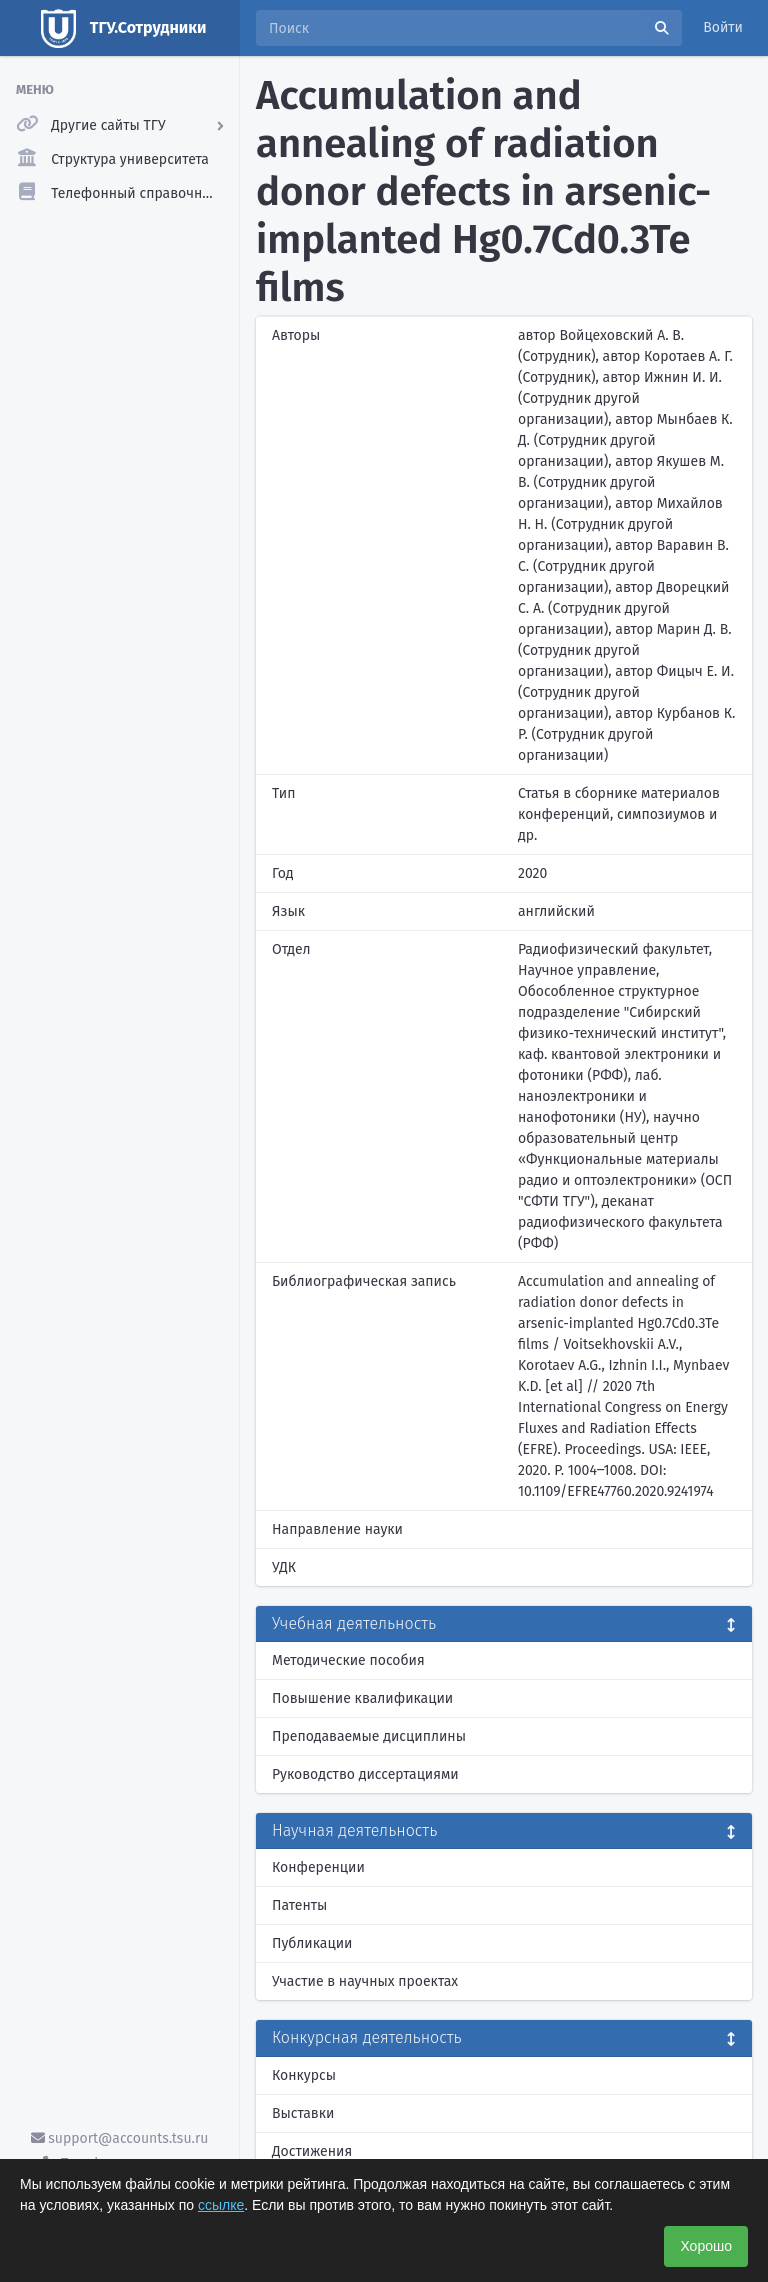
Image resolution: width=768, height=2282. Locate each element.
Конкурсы (304, 2075)
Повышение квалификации (362, 1698)
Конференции (318, 1867)
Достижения (312, 2151)
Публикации (312, 1943)
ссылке (221, 2205)
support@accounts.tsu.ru (120, 2138)
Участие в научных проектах (365, 1981)
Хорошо (706, 2246)
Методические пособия (348, 1660)
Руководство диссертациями (365, 1774)
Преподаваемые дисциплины (369, 1736)
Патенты (299, 1905)
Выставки (303, 2113)
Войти (723, 27)
